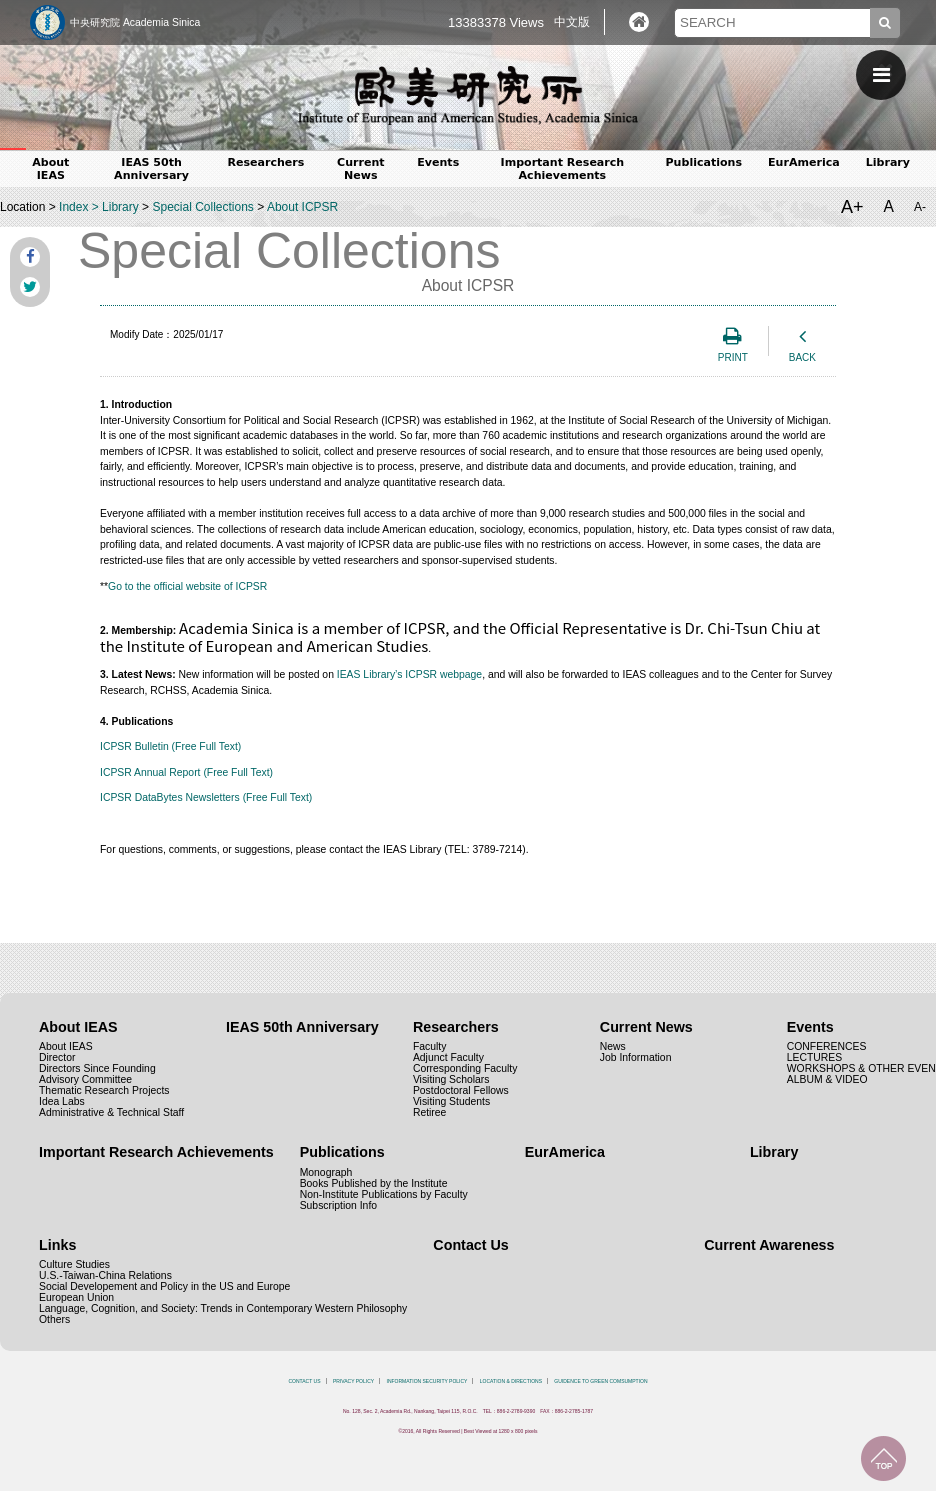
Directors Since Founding (97, 1068)
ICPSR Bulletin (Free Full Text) (170, 746)
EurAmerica (804, 162)
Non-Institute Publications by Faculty (384, 1194)
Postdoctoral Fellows (461, 1090)
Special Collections (202, 207)
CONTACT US (304, 1381)
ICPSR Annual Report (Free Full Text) (186, 772)
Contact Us (470, 1245)
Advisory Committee (85, 1079)
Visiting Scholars (451, 1079)
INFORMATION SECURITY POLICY (427, 1381)
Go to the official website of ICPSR (187, 586)
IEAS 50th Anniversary (151, 169)
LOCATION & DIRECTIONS (511, 1381)
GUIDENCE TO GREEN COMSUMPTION (600, 1381)
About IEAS (50, 169)
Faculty (430, 1046)
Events (438, 162)
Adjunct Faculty (448, 1057)
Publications (704, 162)
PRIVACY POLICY (353, 1381)
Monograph (326, 1172)
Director (57, 1057)
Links (57, 1245)
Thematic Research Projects (104, 1090)
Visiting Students (451, 1101)
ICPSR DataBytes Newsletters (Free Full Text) (206, 797)
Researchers (265, 162)
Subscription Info (338, 1205)
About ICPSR (302, 207)
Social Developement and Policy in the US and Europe (164, 1286)
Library (888, 162)
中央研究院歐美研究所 (468, 95)
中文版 (572, 22)
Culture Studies (74, 1264)
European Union (76, 1297)
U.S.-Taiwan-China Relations (105, 1275)
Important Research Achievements (563, 169)
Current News (361, 169)
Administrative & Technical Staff (111, 1112)
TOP (883, 1458)
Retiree (430, 1112)
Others (54, 1319)
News (613, 1046)
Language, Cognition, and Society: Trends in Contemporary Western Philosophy (223, 1308)
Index (73, 207)
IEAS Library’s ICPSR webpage (409, 674)
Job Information (636, 1057)
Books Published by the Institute (374, 1183)
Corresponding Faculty (465, 1068)
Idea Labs (62, 1101)
